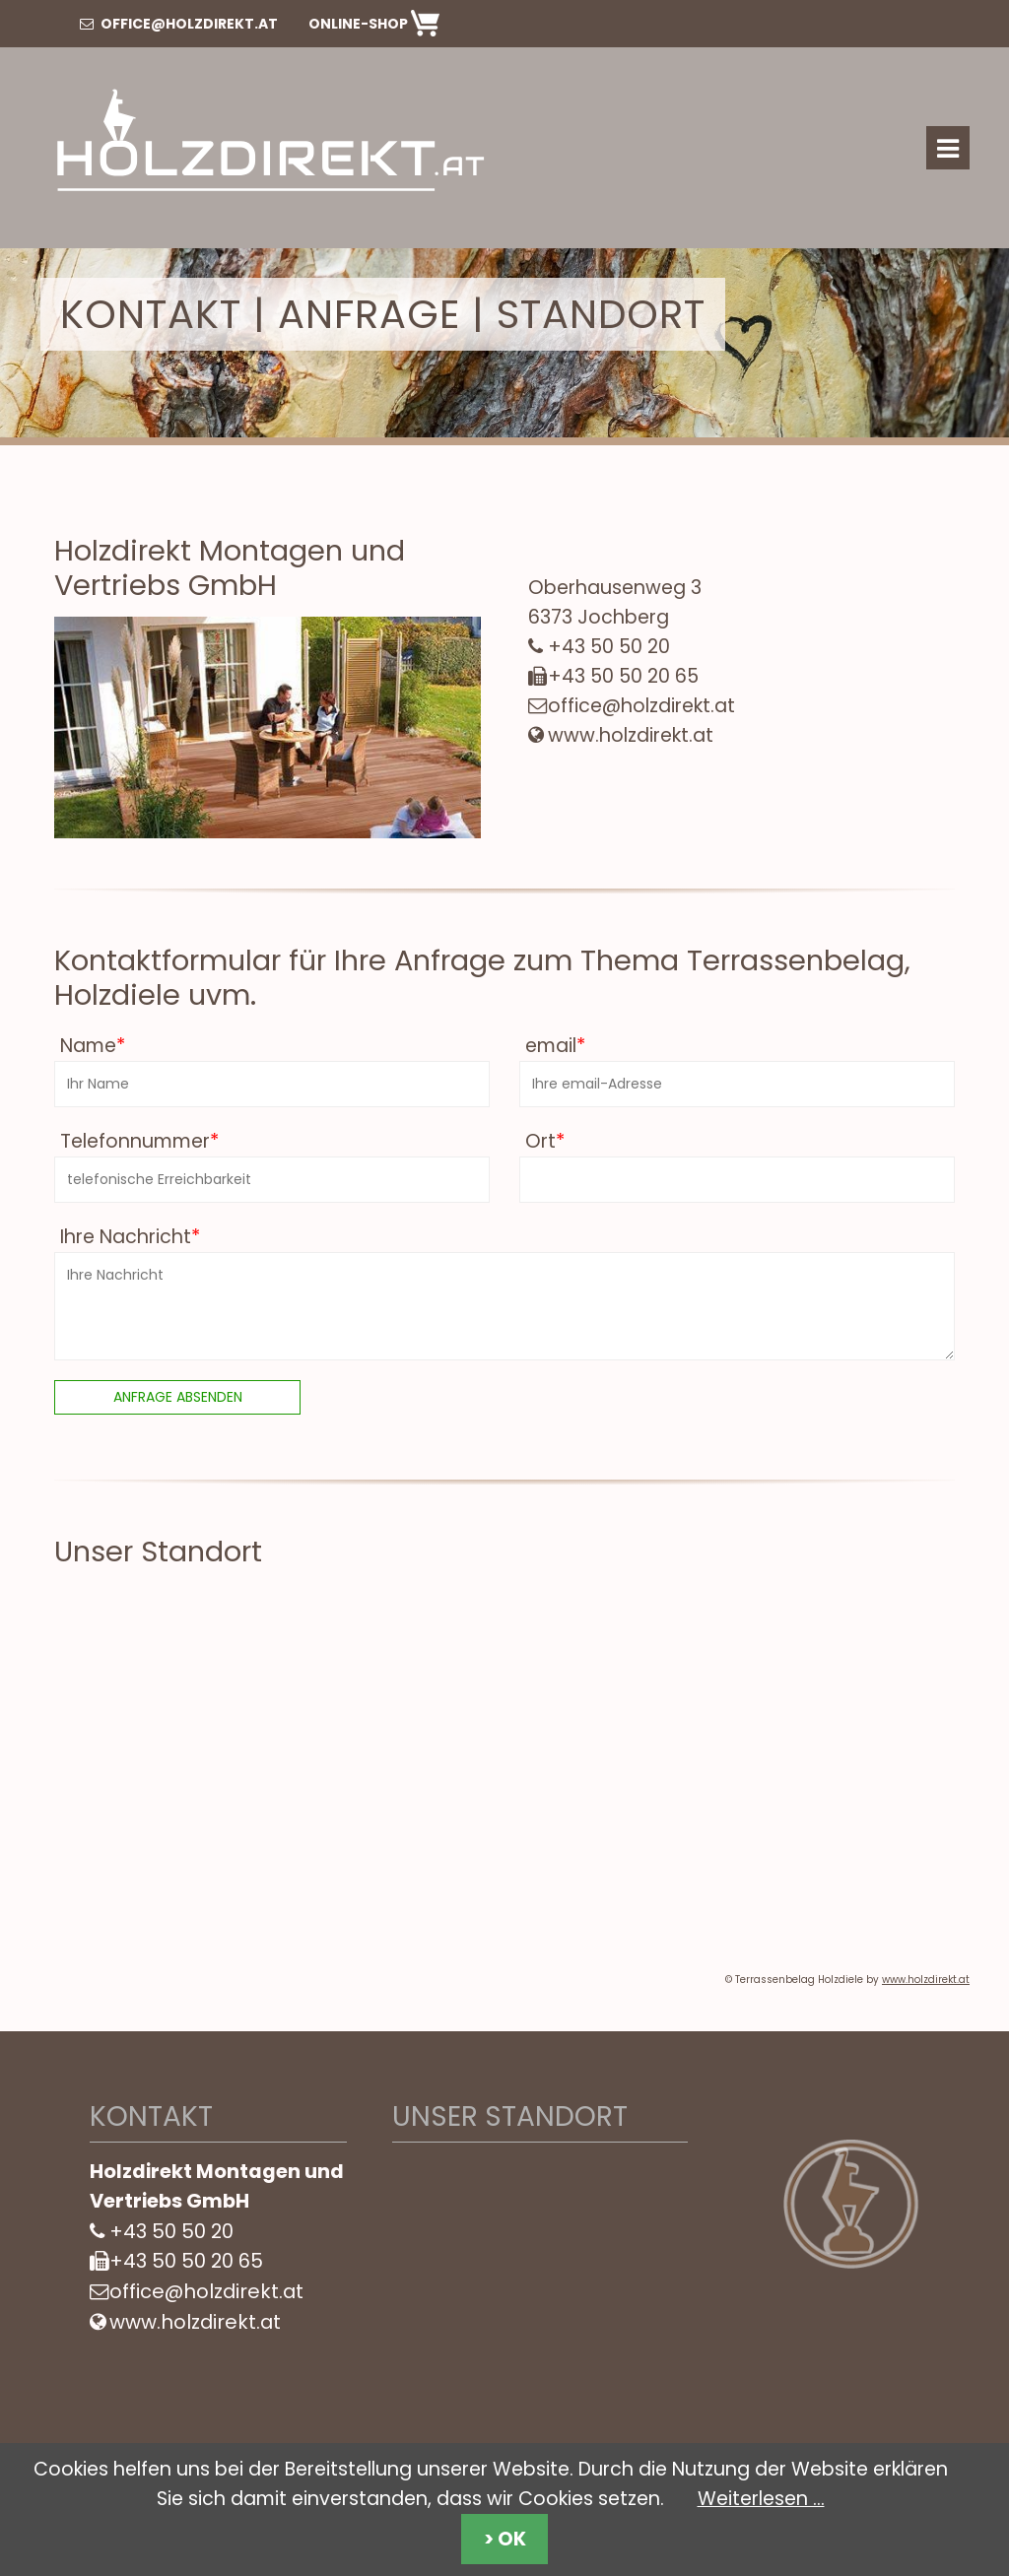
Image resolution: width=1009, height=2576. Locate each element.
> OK (505, 2539)
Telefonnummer (136, 1141)
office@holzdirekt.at (179, 23)
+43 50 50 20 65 (623, 676)
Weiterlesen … (761, 2498)
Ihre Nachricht (127, 1236)
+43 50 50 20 (609, 646)
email (552, 1045)
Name (89, 1045)
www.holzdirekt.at (630, 735)
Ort (542, 1141)
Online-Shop (373, 23)
